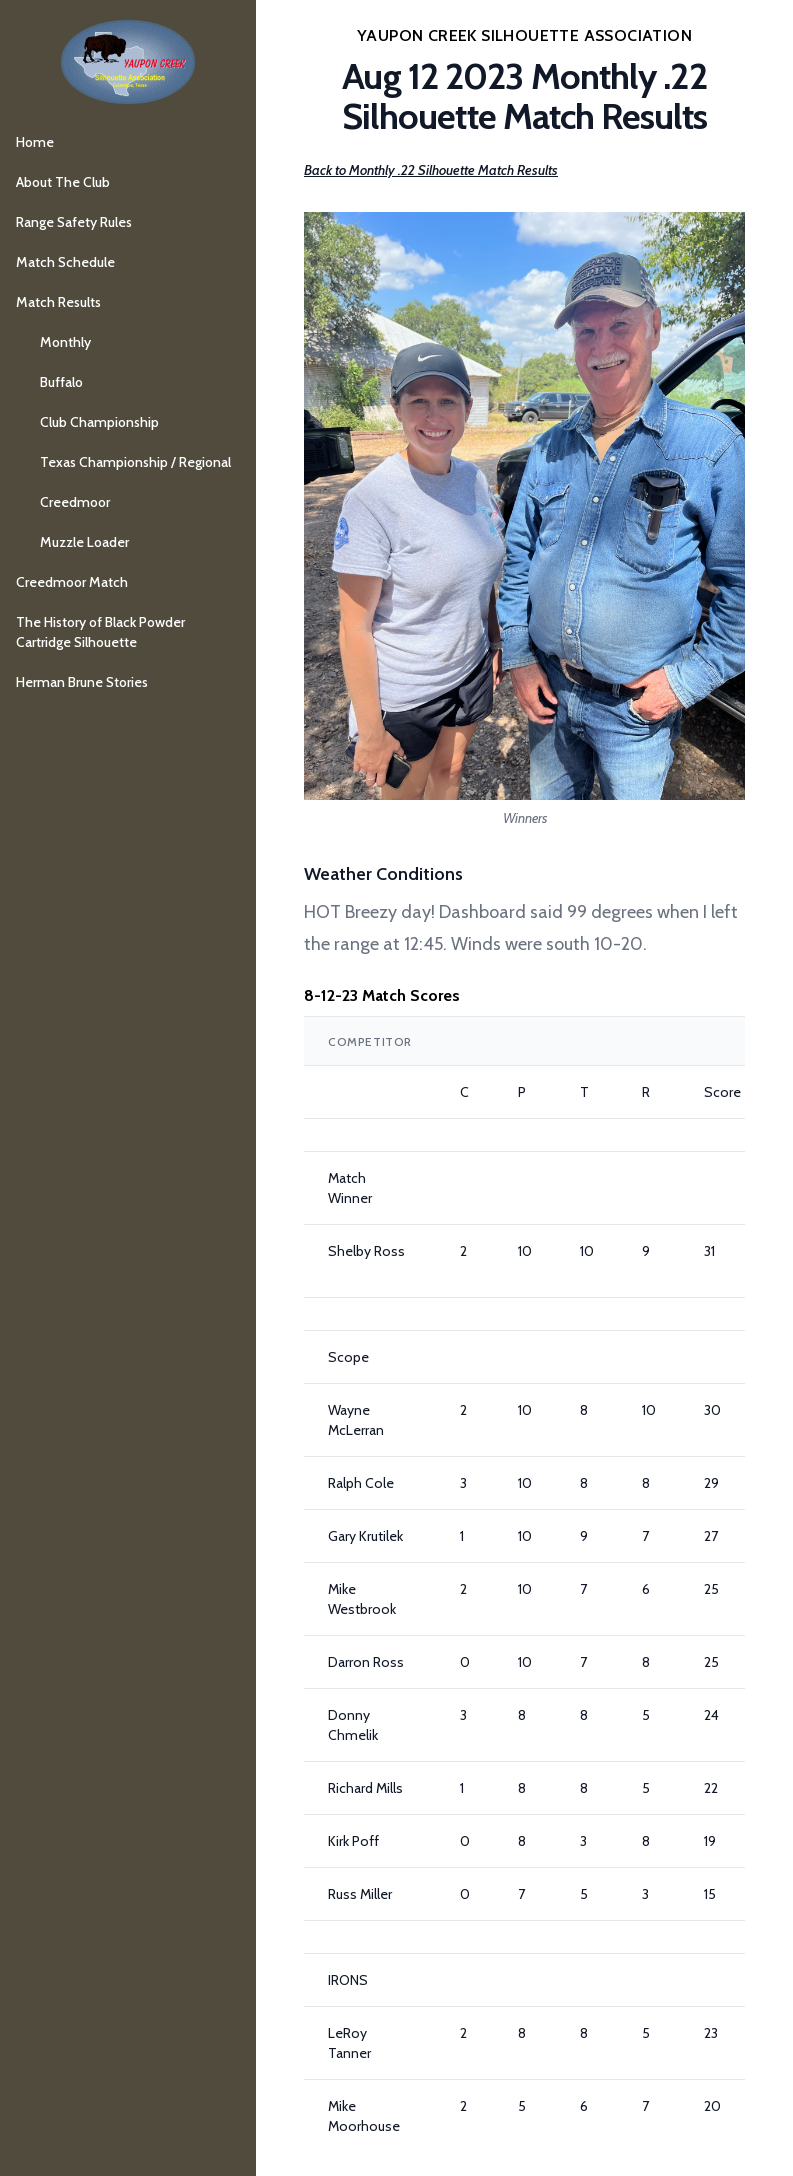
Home (35, 142)
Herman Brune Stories (82, 682)
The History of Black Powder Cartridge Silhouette (100, 632)
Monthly (65, 342)
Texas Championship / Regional (135, 462)
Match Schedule (65, 262)
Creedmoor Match (72, 582)
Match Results (58, 302)
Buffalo (61, 382)
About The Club (63, 182)
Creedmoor (75, 502)
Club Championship (99, 422)
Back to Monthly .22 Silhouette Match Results (431, 170)
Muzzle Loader (84, 542)
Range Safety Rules (74, 222)
